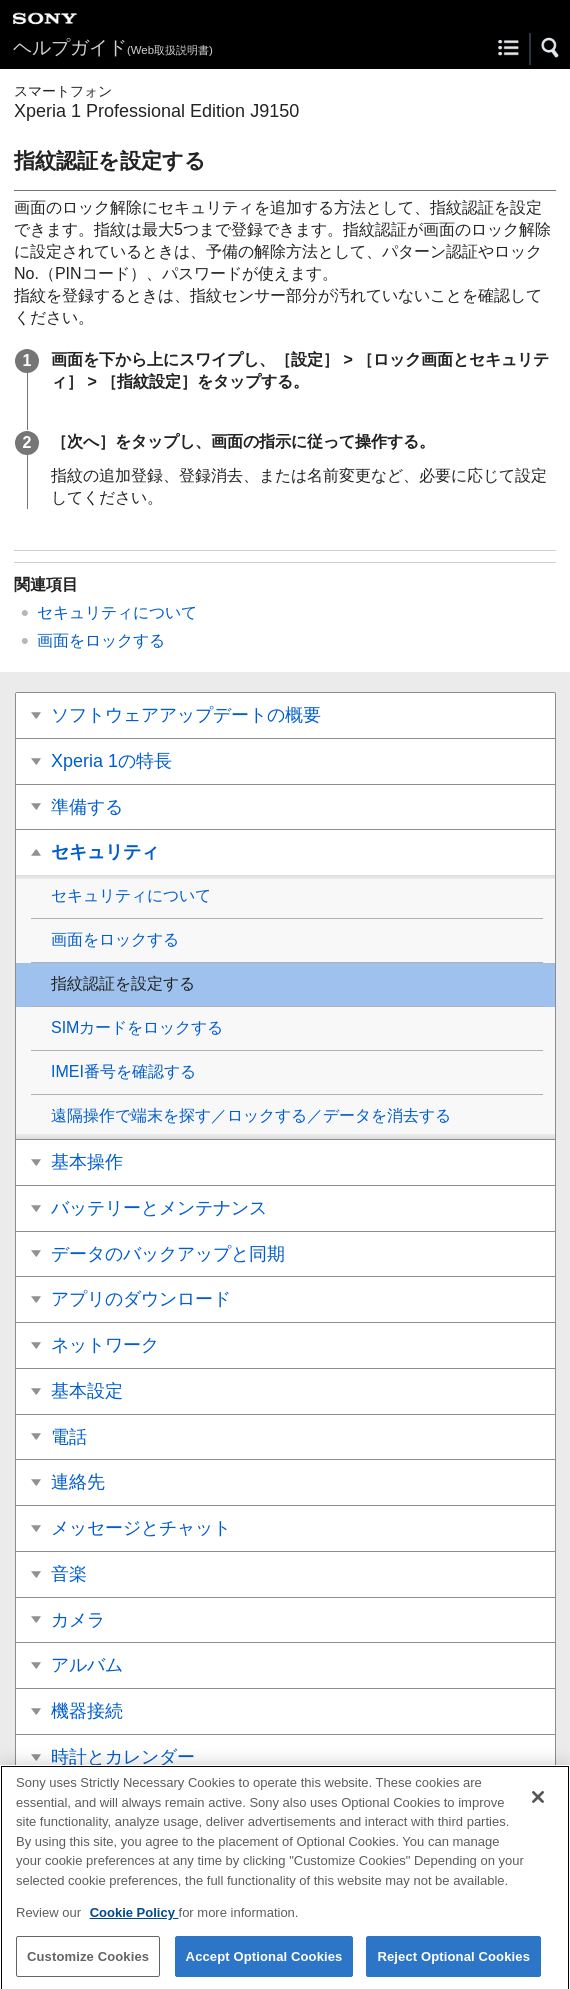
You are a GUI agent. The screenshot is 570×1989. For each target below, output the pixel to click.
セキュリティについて (117, 612)
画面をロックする (101, 640)
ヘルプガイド (113, 47)
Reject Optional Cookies (453, 1964)
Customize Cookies (88, 1964)
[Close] (538, 1806)
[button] (551, 48)
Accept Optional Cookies (264, 1964)
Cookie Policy (134, 1921)
